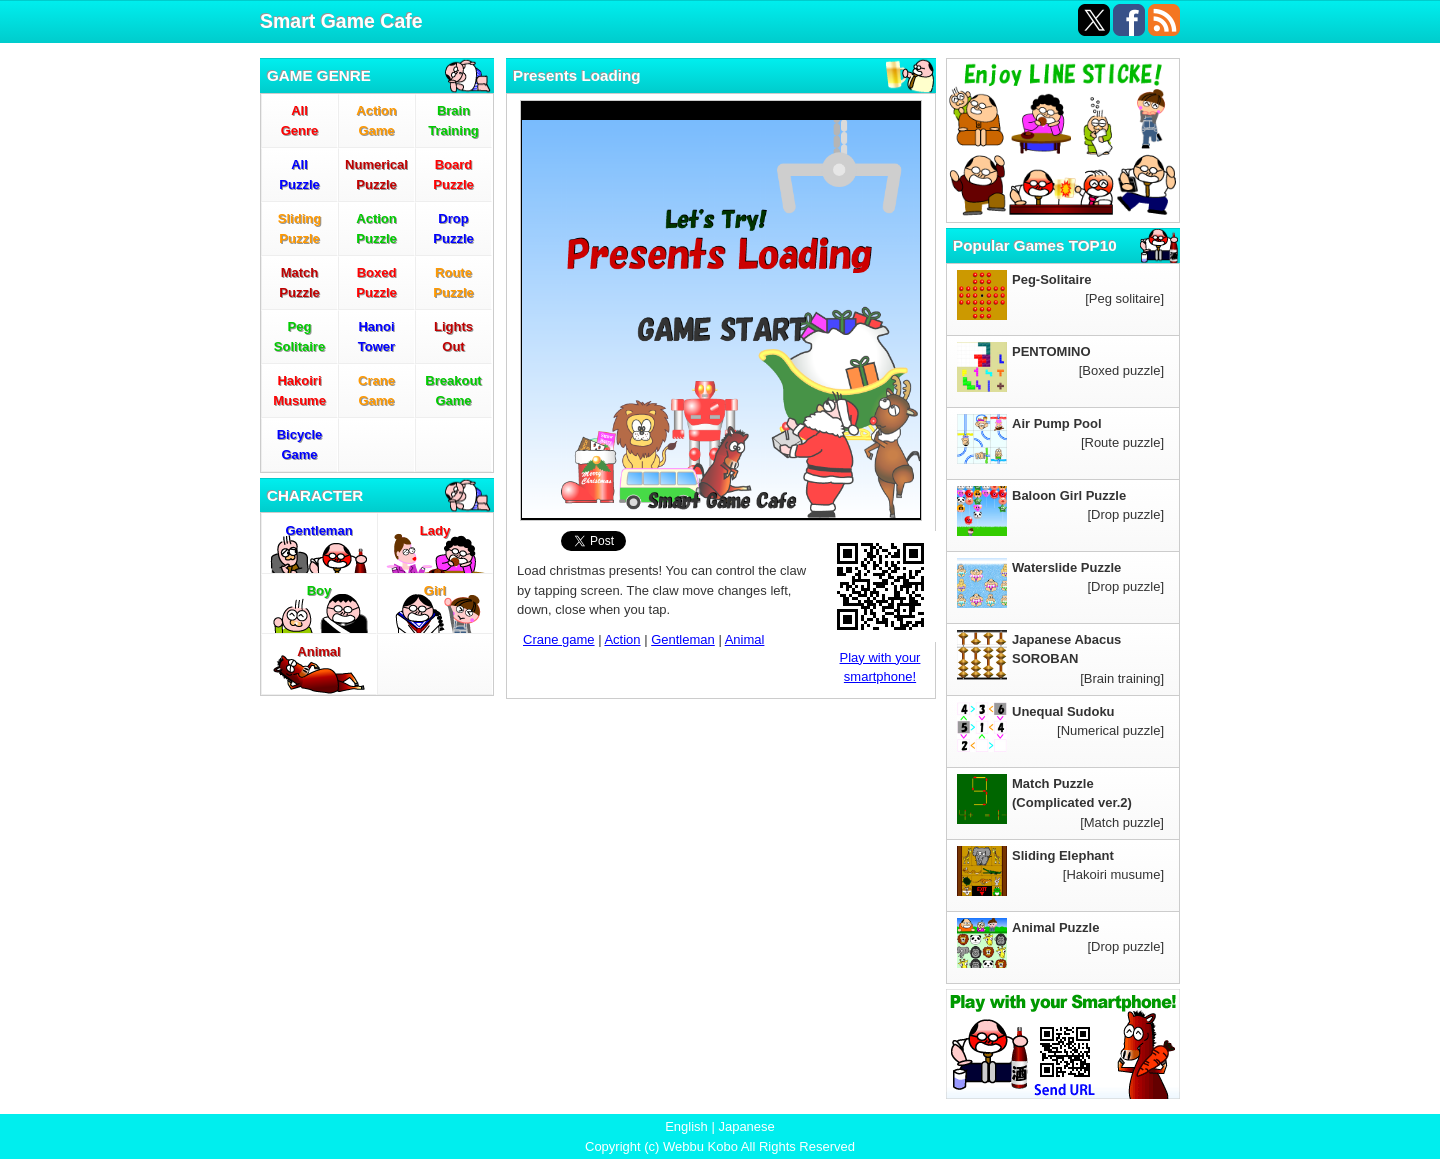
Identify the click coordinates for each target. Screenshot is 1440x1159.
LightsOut (453, 336)
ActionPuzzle (376, 228)
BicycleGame (300, 444)
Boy (319, 590)
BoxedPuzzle (376, 282)
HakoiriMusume (299, 390)
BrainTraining (453, 120)
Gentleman (318, 530)
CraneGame (376, 390)
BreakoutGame (453, 390)
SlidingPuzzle (299, 228)
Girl (435, 590)
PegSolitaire (299, 336)
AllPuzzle (299, 174)
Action (622, 639)
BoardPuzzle (453, 174)
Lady (435, 530)
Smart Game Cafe (341, 21)
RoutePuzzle (453, 282)
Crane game (559, 639)
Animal (318, 651)
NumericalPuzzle (376, 174)
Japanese (746, 1126)
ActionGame (376, 120)
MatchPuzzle (299, 282)
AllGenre (300, 120)
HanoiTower (376, 336)
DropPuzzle (453, 228)
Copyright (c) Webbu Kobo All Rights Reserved (720, 1146)
